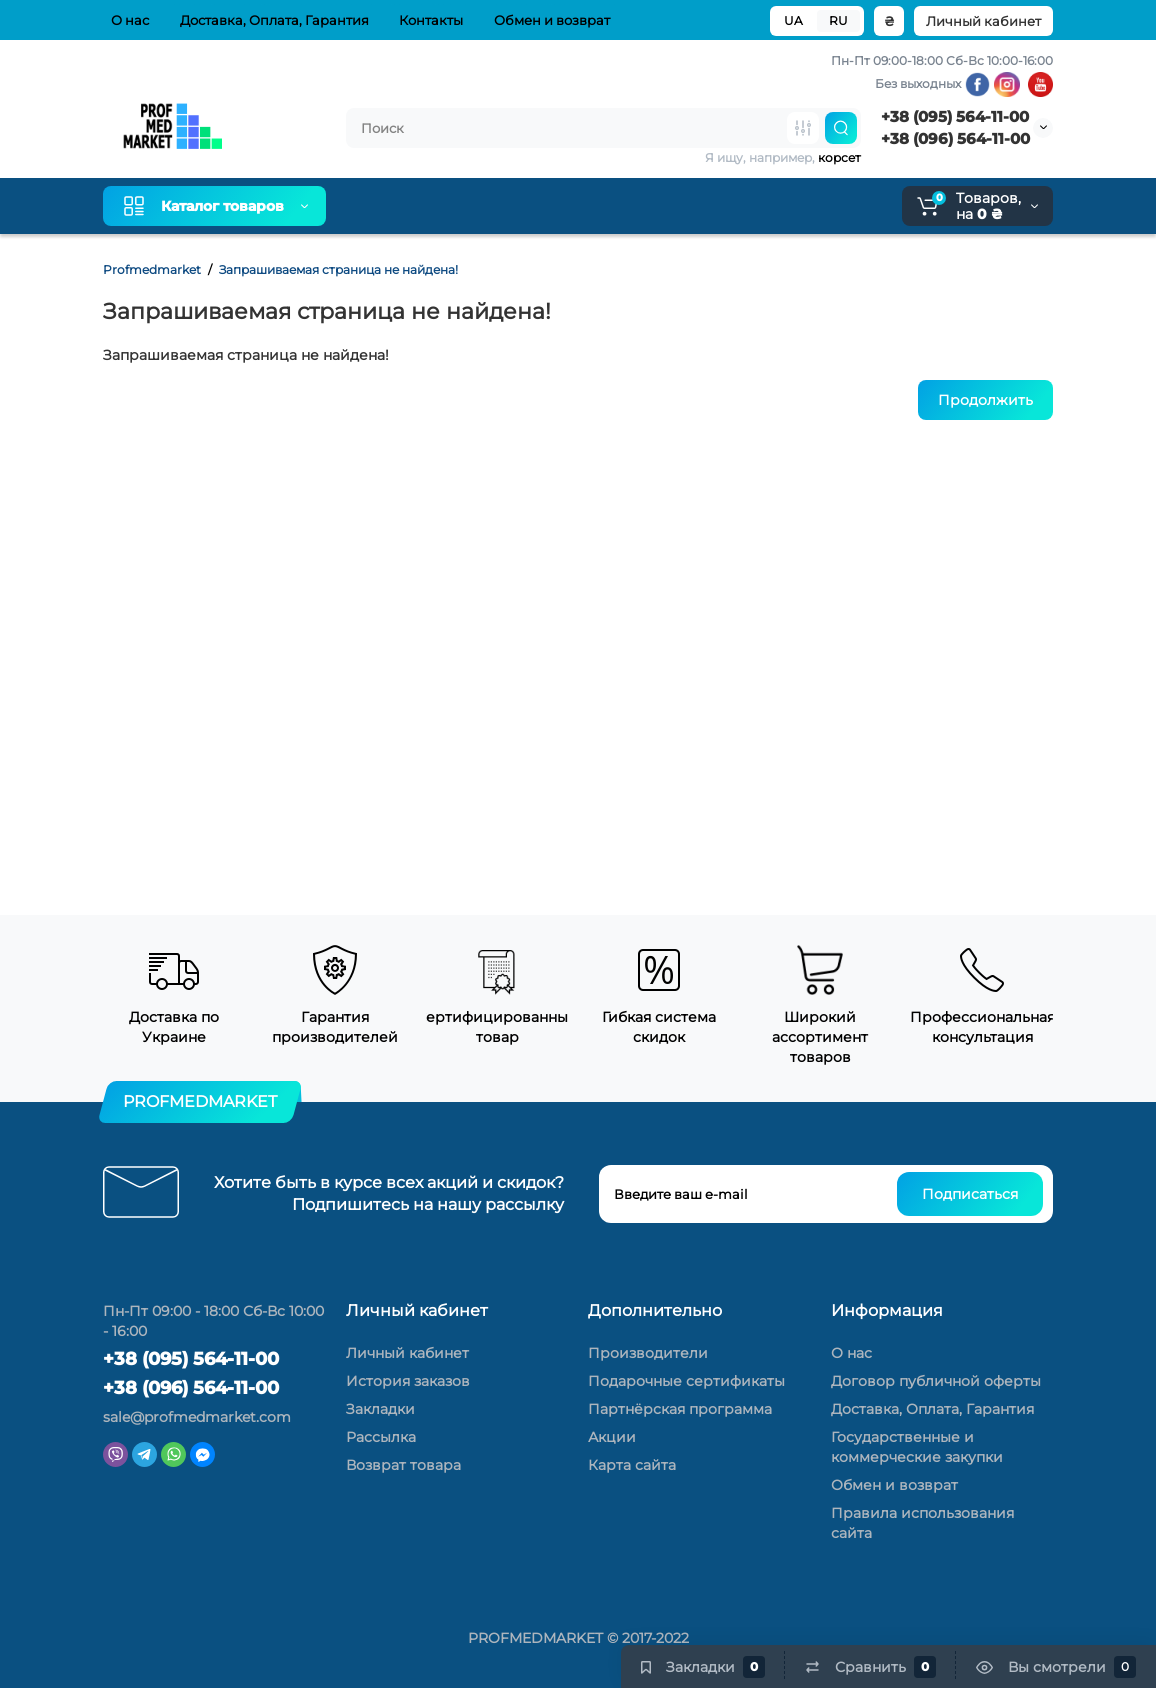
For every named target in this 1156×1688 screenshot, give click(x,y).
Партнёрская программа (680, 1409)
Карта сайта (632, 1465)
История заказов (408, 1381)
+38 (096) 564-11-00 (955, 138)
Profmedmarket (152, 269)
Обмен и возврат (548, 20)
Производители (648, 1353)
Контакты (428, 20)
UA (793, 20)
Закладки (380, 1409)
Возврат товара (403, 1465)
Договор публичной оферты (936, 1381)
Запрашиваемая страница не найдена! (338, 269)
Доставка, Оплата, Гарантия (270, 20)
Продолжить (985, 400)
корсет (839, 157)
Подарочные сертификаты (686, 1381)
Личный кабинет (983, 21)
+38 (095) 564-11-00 (955, 116)
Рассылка (381, 1437)
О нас (126, 20)
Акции (612, 1437)
